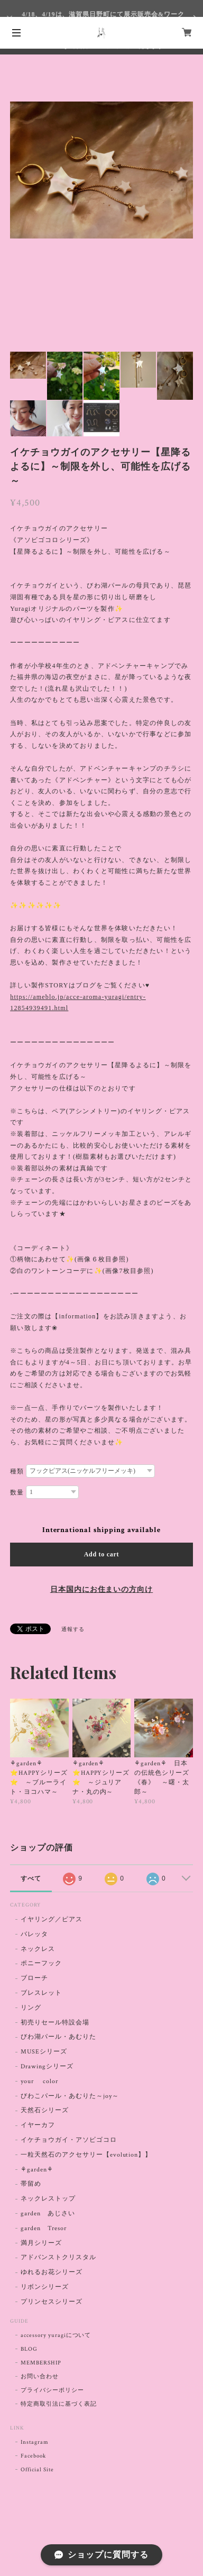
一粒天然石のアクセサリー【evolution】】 (86, 2155)
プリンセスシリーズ (51, 2302)
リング (31, 2008)
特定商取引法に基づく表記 (59, 2404)
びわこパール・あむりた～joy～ (69, 2096)
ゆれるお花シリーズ (51, 2272)
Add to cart (101, 1554)
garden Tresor (43, 2228)
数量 (17, 1492)
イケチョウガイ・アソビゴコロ (68, 2140)
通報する (73, 1629)
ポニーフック (41, 1963)
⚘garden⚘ (37, 2170)
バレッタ (34, 1934)
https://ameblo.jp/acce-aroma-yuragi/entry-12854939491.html (78, 1002)
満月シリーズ (41, 2243)
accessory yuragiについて (56, 2335)
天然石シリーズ (45, 2110)
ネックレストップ (48, 2199)
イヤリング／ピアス (51, 1919)
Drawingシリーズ (47, 2066)
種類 (17, 1471)
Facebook (33, 2456)
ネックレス (38, 1949)
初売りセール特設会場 (55, 2023)
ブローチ (34, 1978)
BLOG (29, 2349)
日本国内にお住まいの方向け (101, 1589)
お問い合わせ (40, 2376)
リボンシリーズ (45, 2287)
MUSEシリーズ (44, 2052)
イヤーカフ (38, 2125)
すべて (31, 1878)
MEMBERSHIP (41, 2363)
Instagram (35, 2442)
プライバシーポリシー (52, 2390)
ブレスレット (41, 1993)
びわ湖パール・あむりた (58, 2037)
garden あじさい (48, 2213)
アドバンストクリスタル (58, 2257)
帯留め (31, 2184)
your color (39, 2081)
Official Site (37, 2469)
